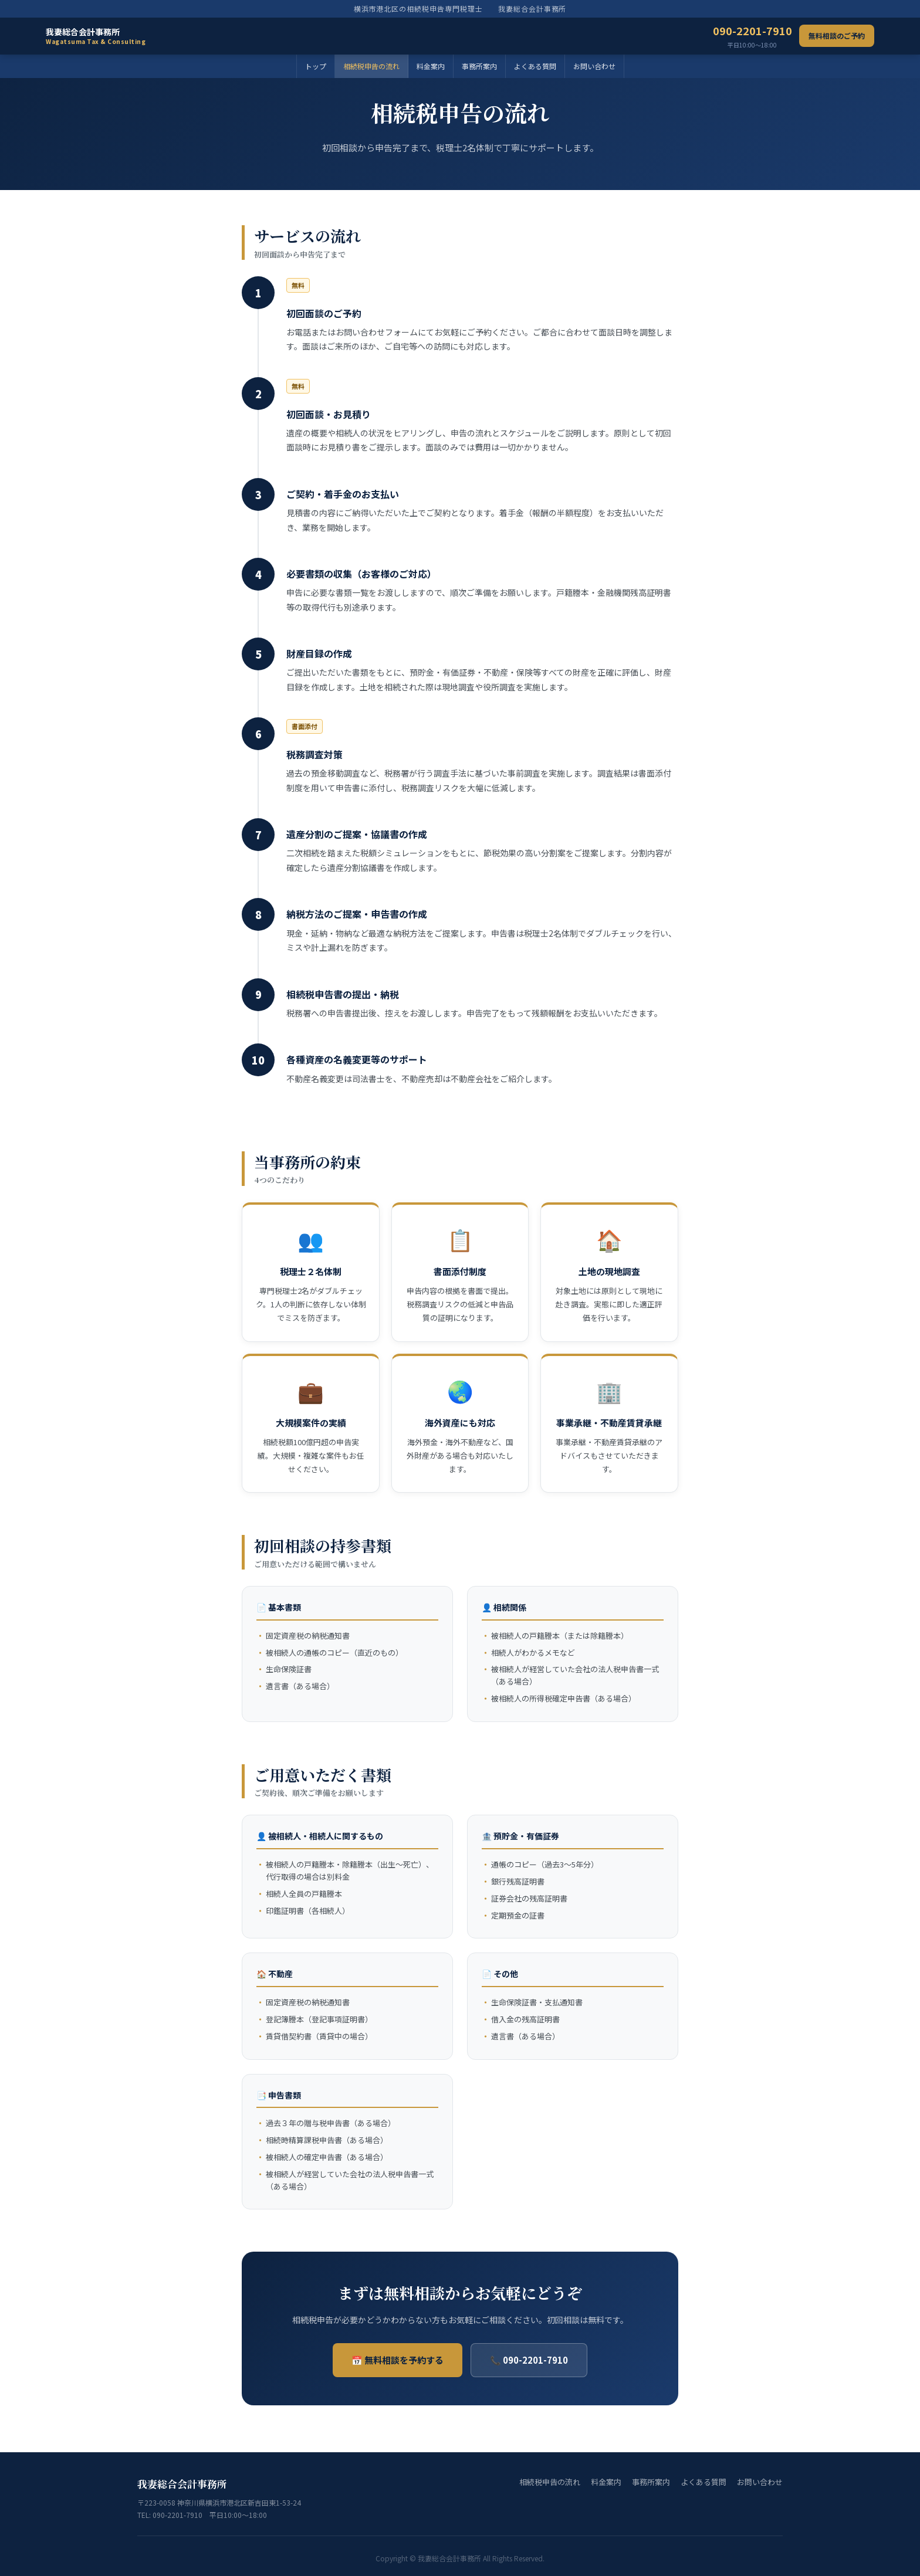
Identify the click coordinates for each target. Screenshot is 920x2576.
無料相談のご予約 (837, 35)
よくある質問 (535, 66)
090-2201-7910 (752, 36)
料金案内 (431, 66)
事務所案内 (479, 66)
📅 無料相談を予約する (397, 2360)
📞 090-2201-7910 (529, 2360)
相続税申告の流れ (371, 66)
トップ (315, 66)
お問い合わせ (594, 66)
